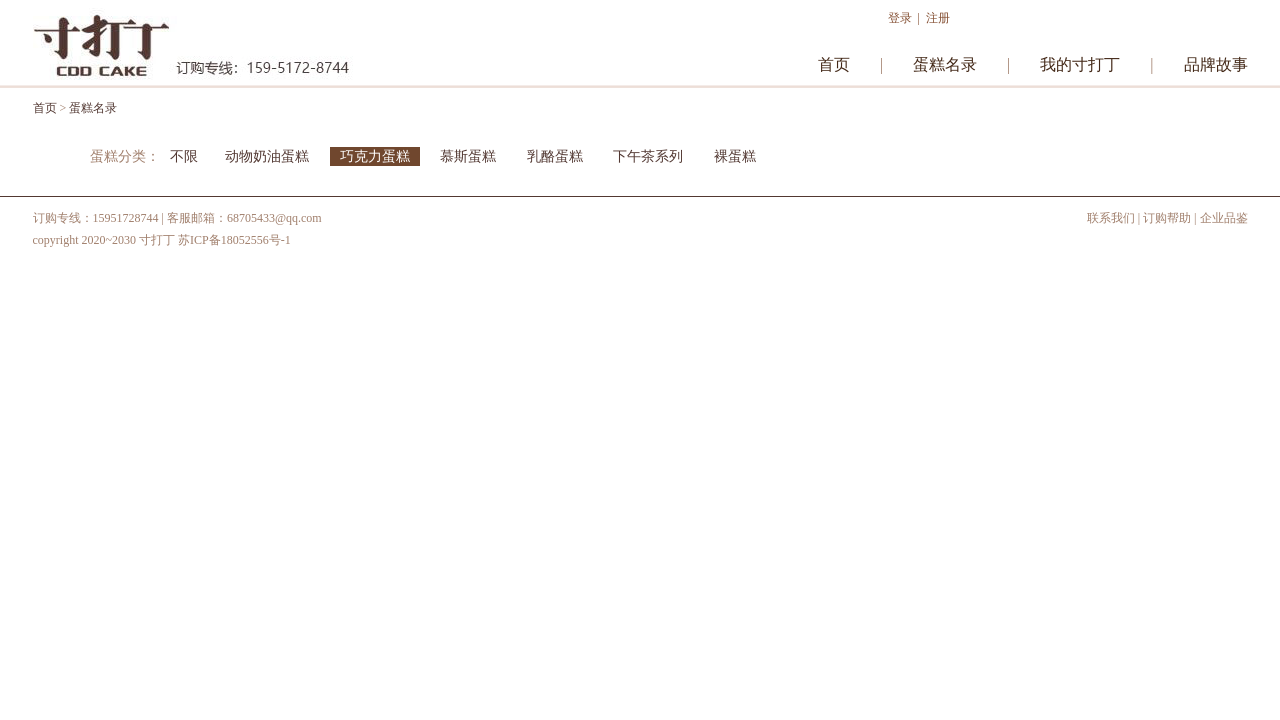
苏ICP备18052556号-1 (234, 240)
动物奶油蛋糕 (267, 156)
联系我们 (1111, 218)
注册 (938, 18)
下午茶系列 (648, 156)
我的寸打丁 (1080, 64)
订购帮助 (1167, 218)
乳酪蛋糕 (555, 156)
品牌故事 (1216, 64)
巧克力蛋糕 (375, 156)
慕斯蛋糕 (470, 156)
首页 (834, 64)
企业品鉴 (1224, 218)
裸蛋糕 (735, 156)
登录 (900, 18)
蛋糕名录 (945, 64)
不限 (184, 156)
